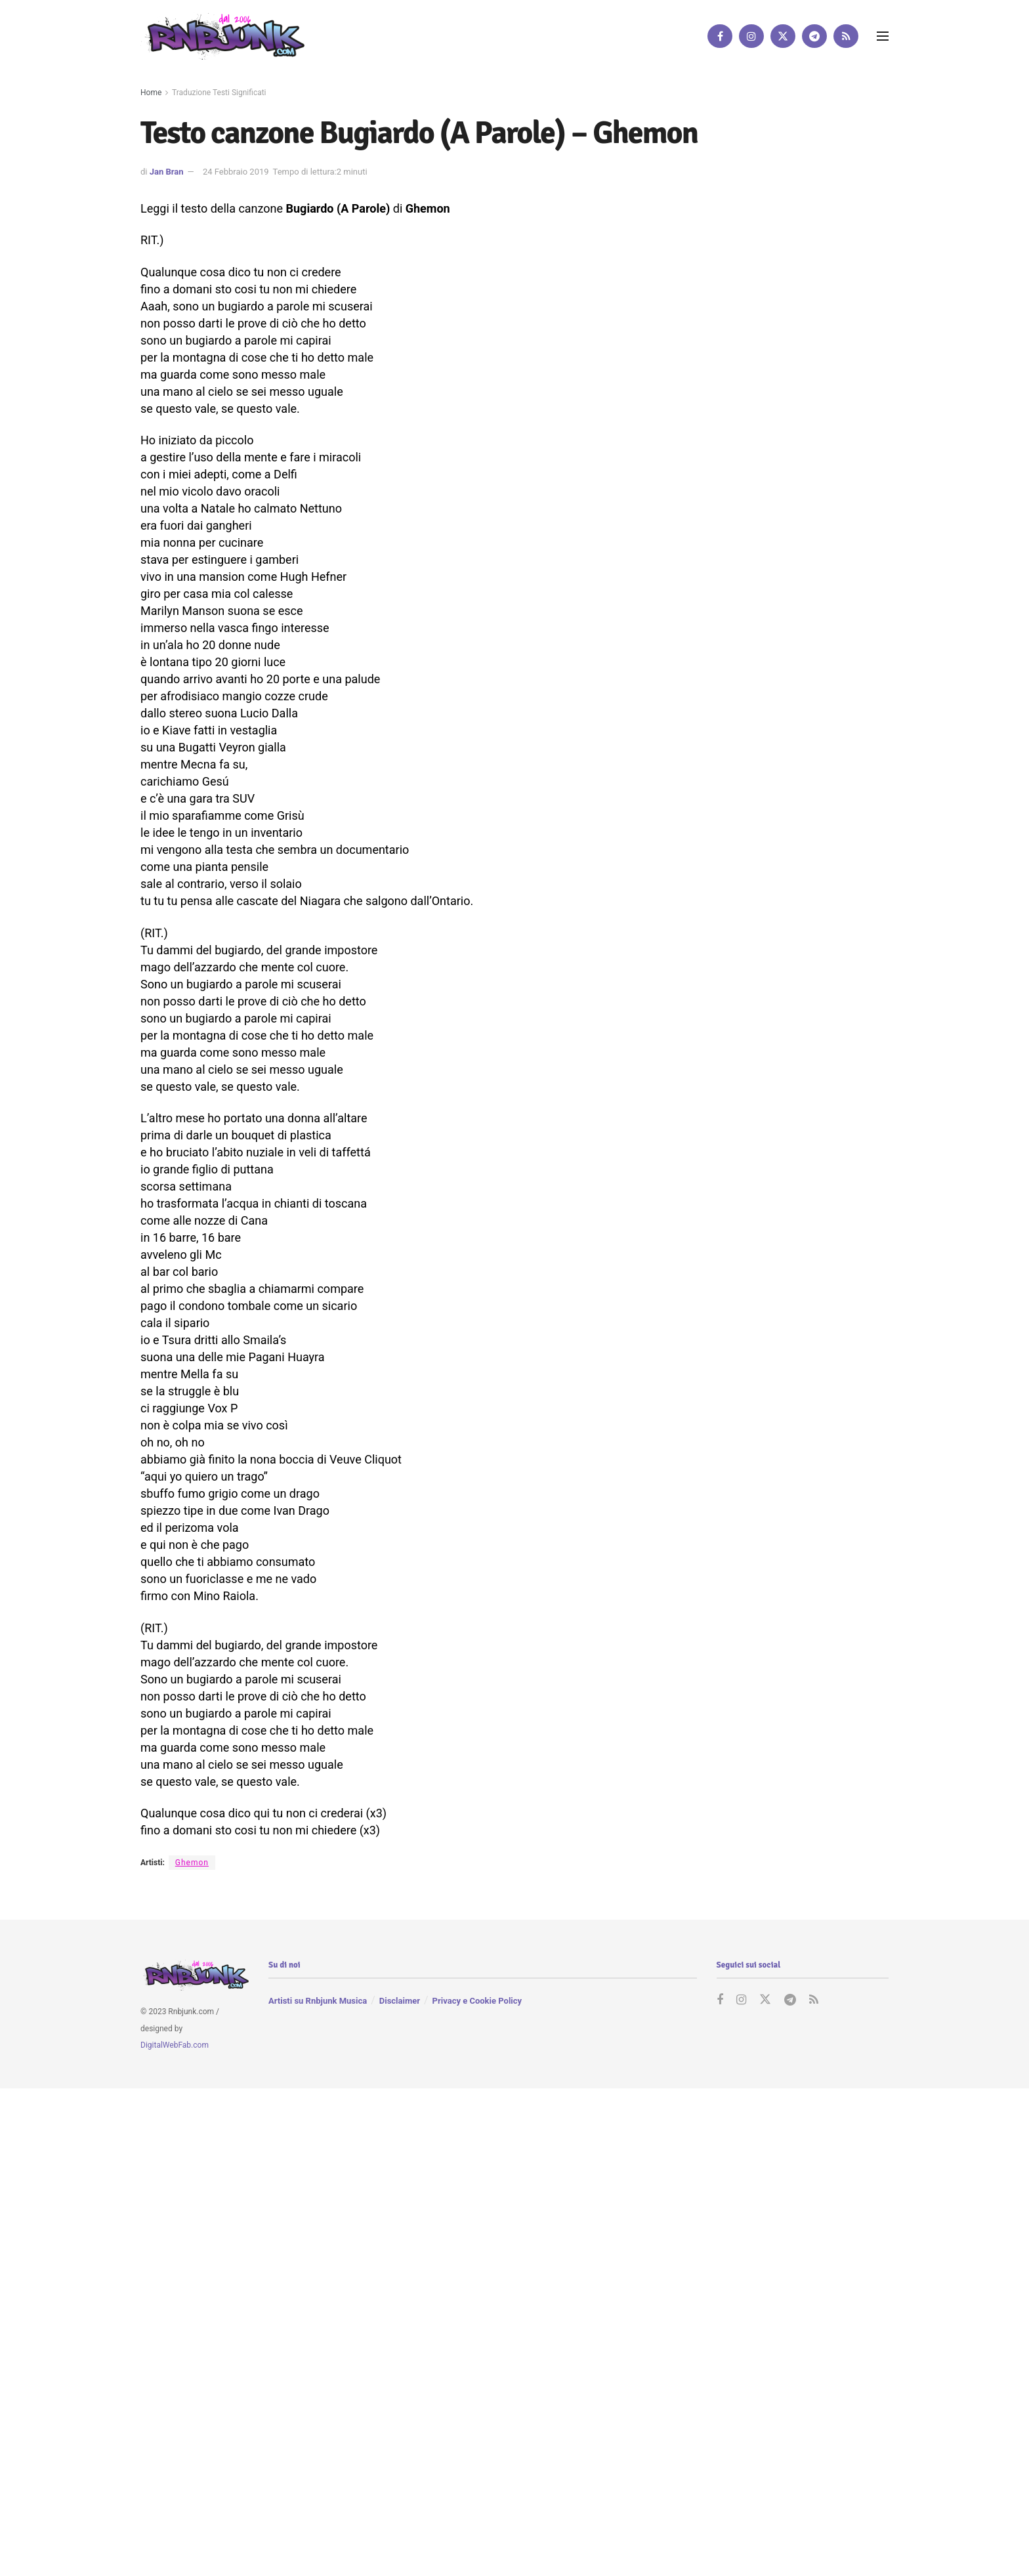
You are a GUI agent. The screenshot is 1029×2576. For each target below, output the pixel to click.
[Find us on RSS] (845, 36)
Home (150, 92)
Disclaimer (399, 2001)
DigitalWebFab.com (174, 2045)
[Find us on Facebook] (719, 36)
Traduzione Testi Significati (219, 92)
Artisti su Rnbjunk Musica (317, 2001)
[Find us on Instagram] (751, 36)
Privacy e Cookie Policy (477, 2001)
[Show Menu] (883, 36)
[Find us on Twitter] (782, 36)
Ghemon (192, 1862)
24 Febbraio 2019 (236, 172)
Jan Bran (167, 172)
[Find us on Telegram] (814, 36)
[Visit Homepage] (222, 36)
